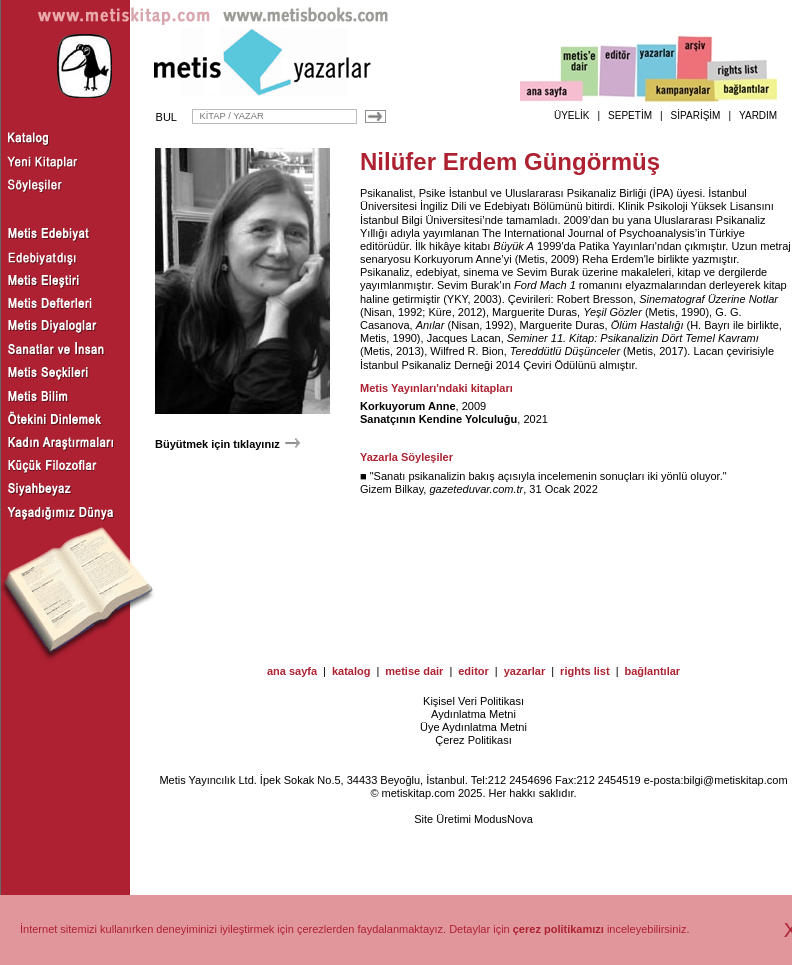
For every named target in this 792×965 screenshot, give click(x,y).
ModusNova (503, 819)
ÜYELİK (572, 115)
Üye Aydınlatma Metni (473, 727)
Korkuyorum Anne (457, 259)
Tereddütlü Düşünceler (565, 351)
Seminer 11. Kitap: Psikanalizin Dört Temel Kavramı (633, 338)
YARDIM (758, 115)
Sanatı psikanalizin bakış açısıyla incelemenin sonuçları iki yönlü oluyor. (548, 476)
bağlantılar (652, 671)
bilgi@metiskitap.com (735, 780)
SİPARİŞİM (696, 115)
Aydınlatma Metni (473, 714)
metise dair (414, 671)
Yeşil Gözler (612, 312)
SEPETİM (630, 115)
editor (473, 671)
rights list (585, 671)
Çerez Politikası (473, 740)
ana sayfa (292, 671)
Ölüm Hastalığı (647, 325)
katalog (351, 671)
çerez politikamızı (558, 929)
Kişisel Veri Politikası (473, 701)
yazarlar (525, 671)
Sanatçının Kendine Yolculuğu (438, 419)
